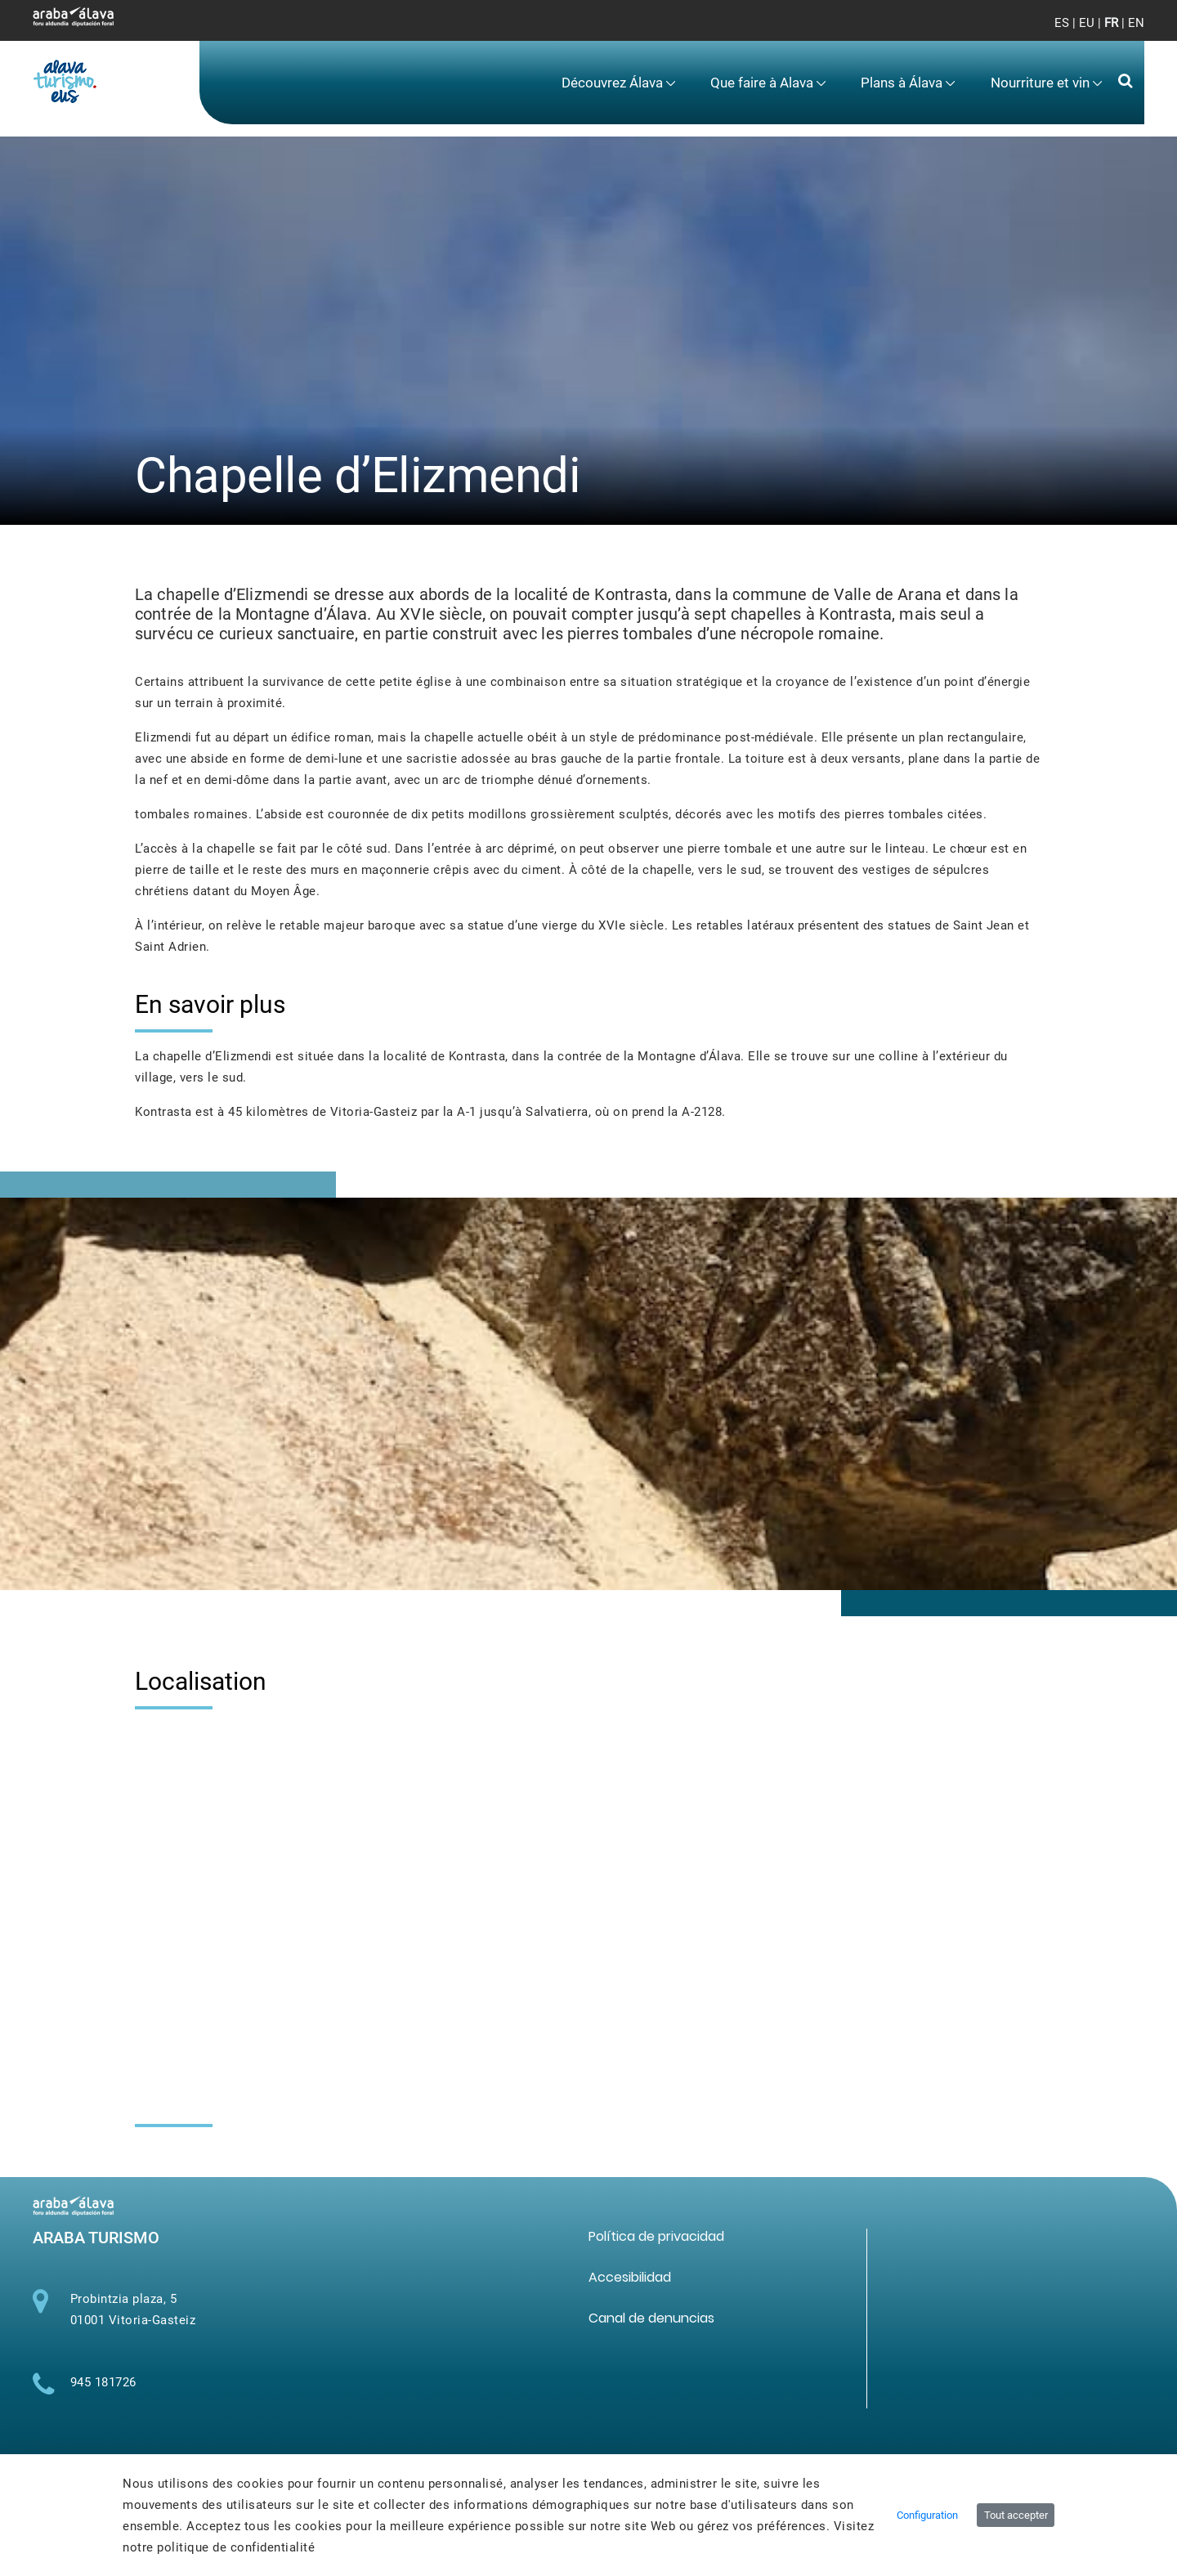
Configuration (927, 2515)
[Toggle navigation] (1118, 33)
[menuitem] (619, 83)
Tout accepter (1016, 2515)
